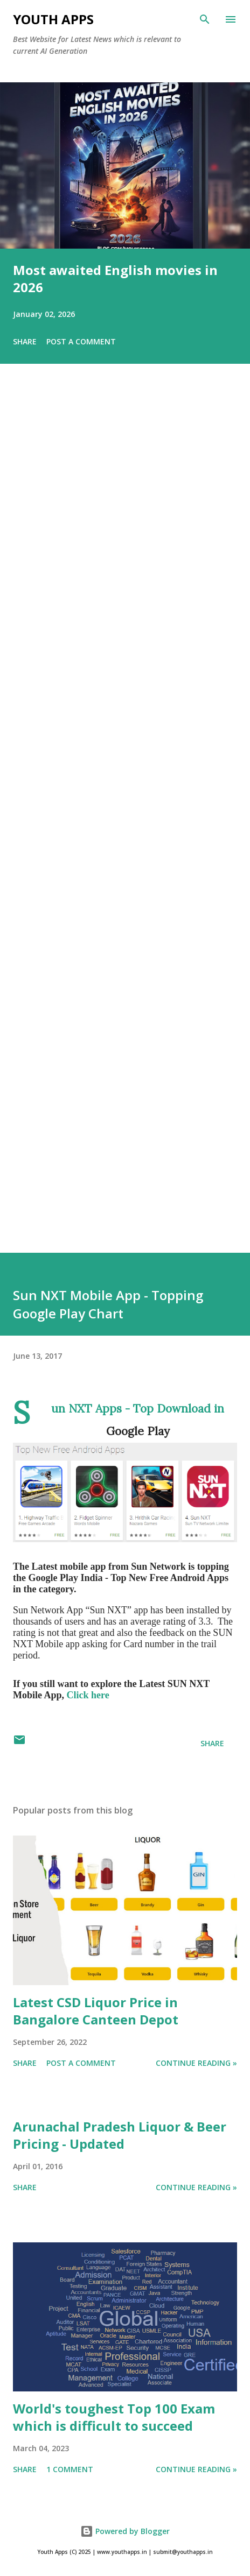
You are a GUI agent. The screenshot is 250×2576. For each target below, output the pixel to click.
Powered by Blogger (125, 2531)
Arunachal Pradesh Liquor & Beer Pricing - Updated (119, 2135)
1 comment (69, 2469)
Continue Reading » (196, 2063)
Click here (88, 1695)
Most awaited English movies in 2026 (115, 278)
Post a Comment (81, 341)
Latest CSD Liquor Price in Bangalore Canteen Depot (95, 2010)
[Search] (204, 19)
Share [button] (25, 341)
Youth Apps (53, 19)
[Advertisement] (125, 823)
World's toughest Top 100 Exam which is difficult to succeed (114, 2416)
